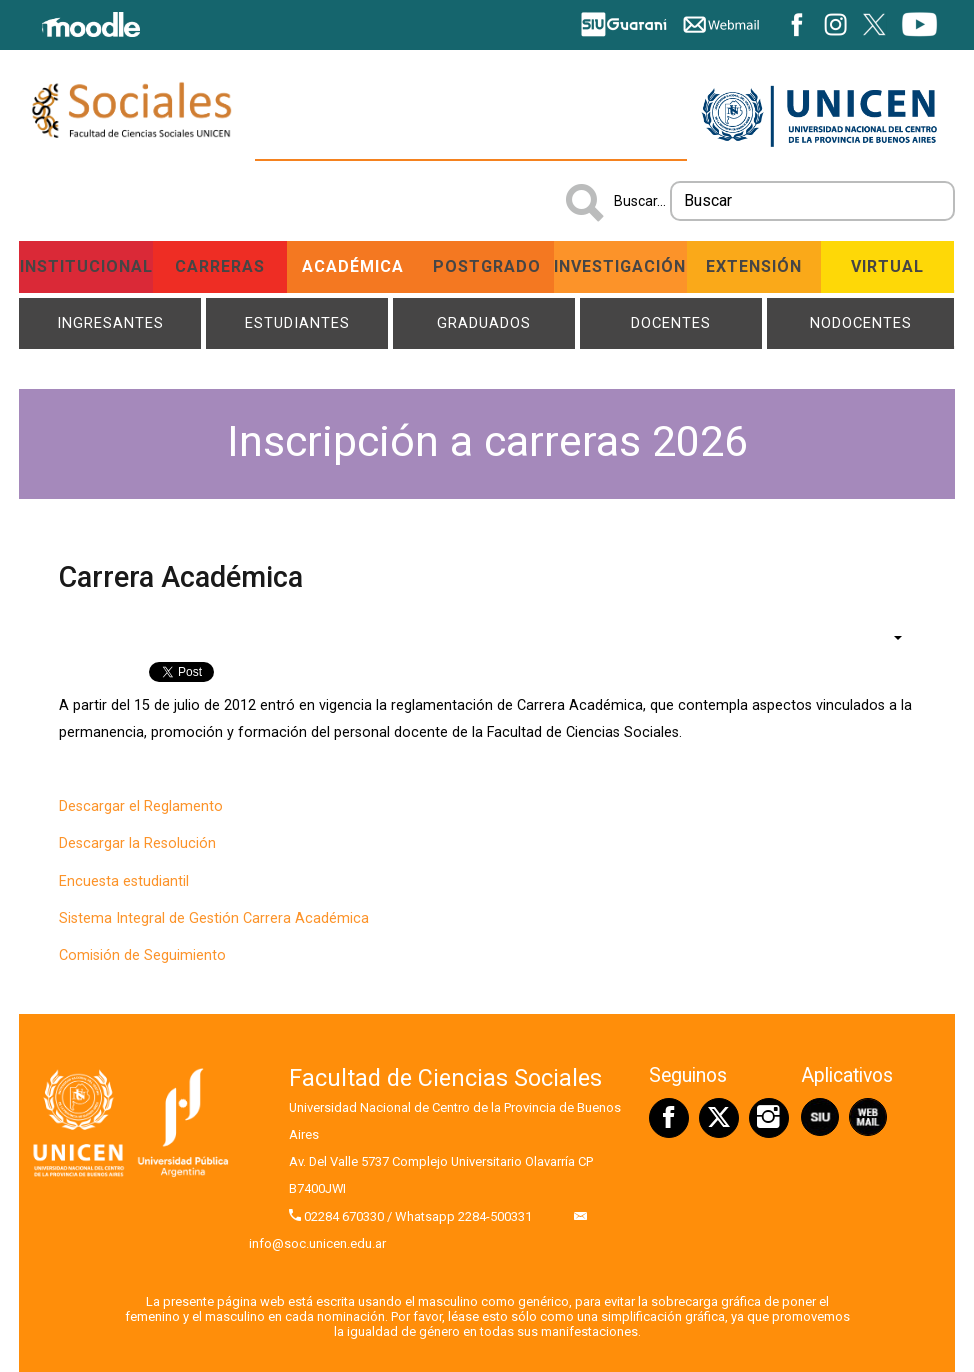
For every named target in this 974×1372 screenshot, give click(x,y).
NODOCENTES (861, 323)
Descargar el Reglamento (141, 806)
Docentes (671, 323)
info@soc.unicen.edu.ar (317, 1243)
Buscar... (640, 201)
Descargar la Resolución (137, 843)
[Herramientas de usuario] (888, 637)
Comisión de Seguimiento (142, 955)
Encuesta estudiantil (124, 881)
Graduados (484, 323)
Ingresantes (110, 323)
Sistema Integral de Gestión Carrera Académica (214, 918)
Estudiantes (297, 323)
